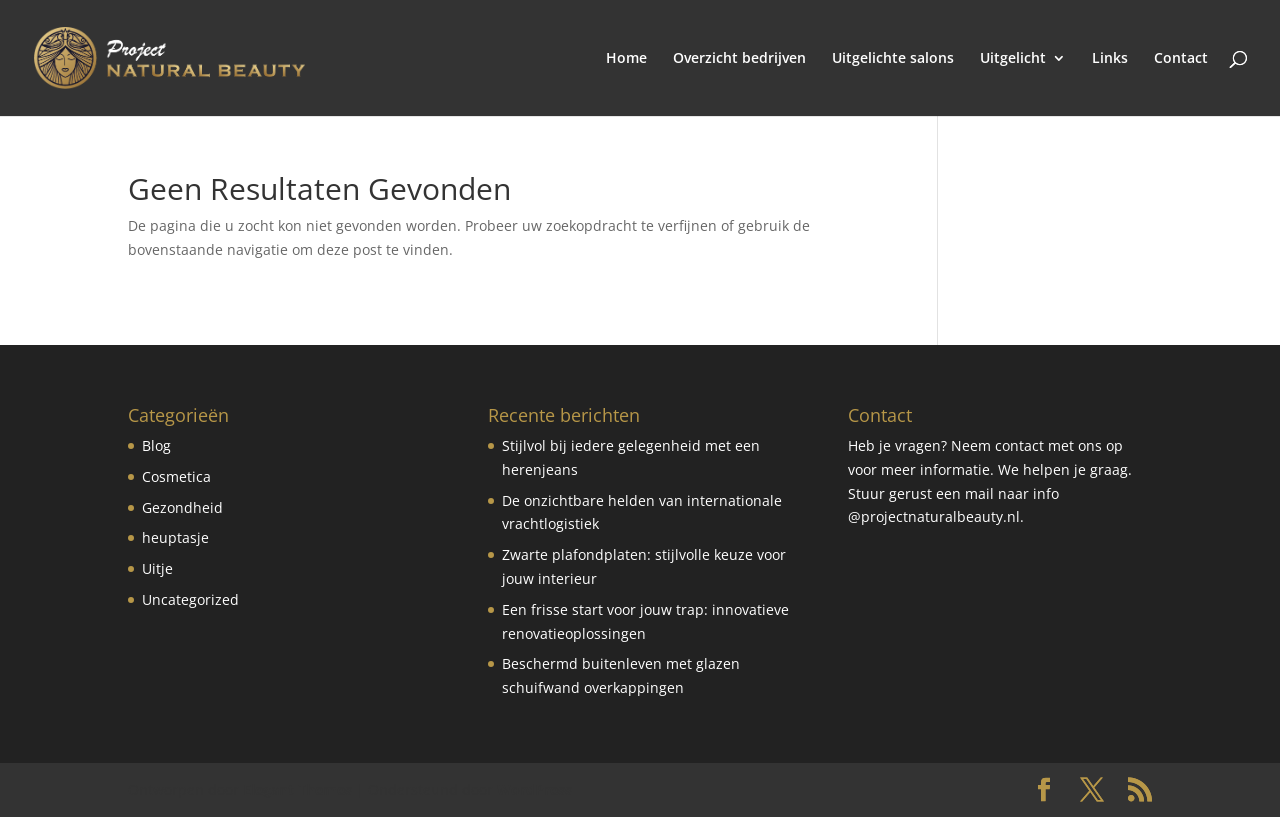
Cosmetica (176, 476)
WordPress (534, 789)
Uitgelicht (1013, 59)
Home (626, 59)
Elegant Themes (297, 789)
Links (1110, 59)
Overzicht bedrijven (739, 59)
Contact (1181, 59)
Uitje (157, 568)
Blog (156, 445)
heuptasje (175, 537)
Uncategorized (190, 599)
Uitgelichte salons (893, 59)
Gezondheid (182, 507)
